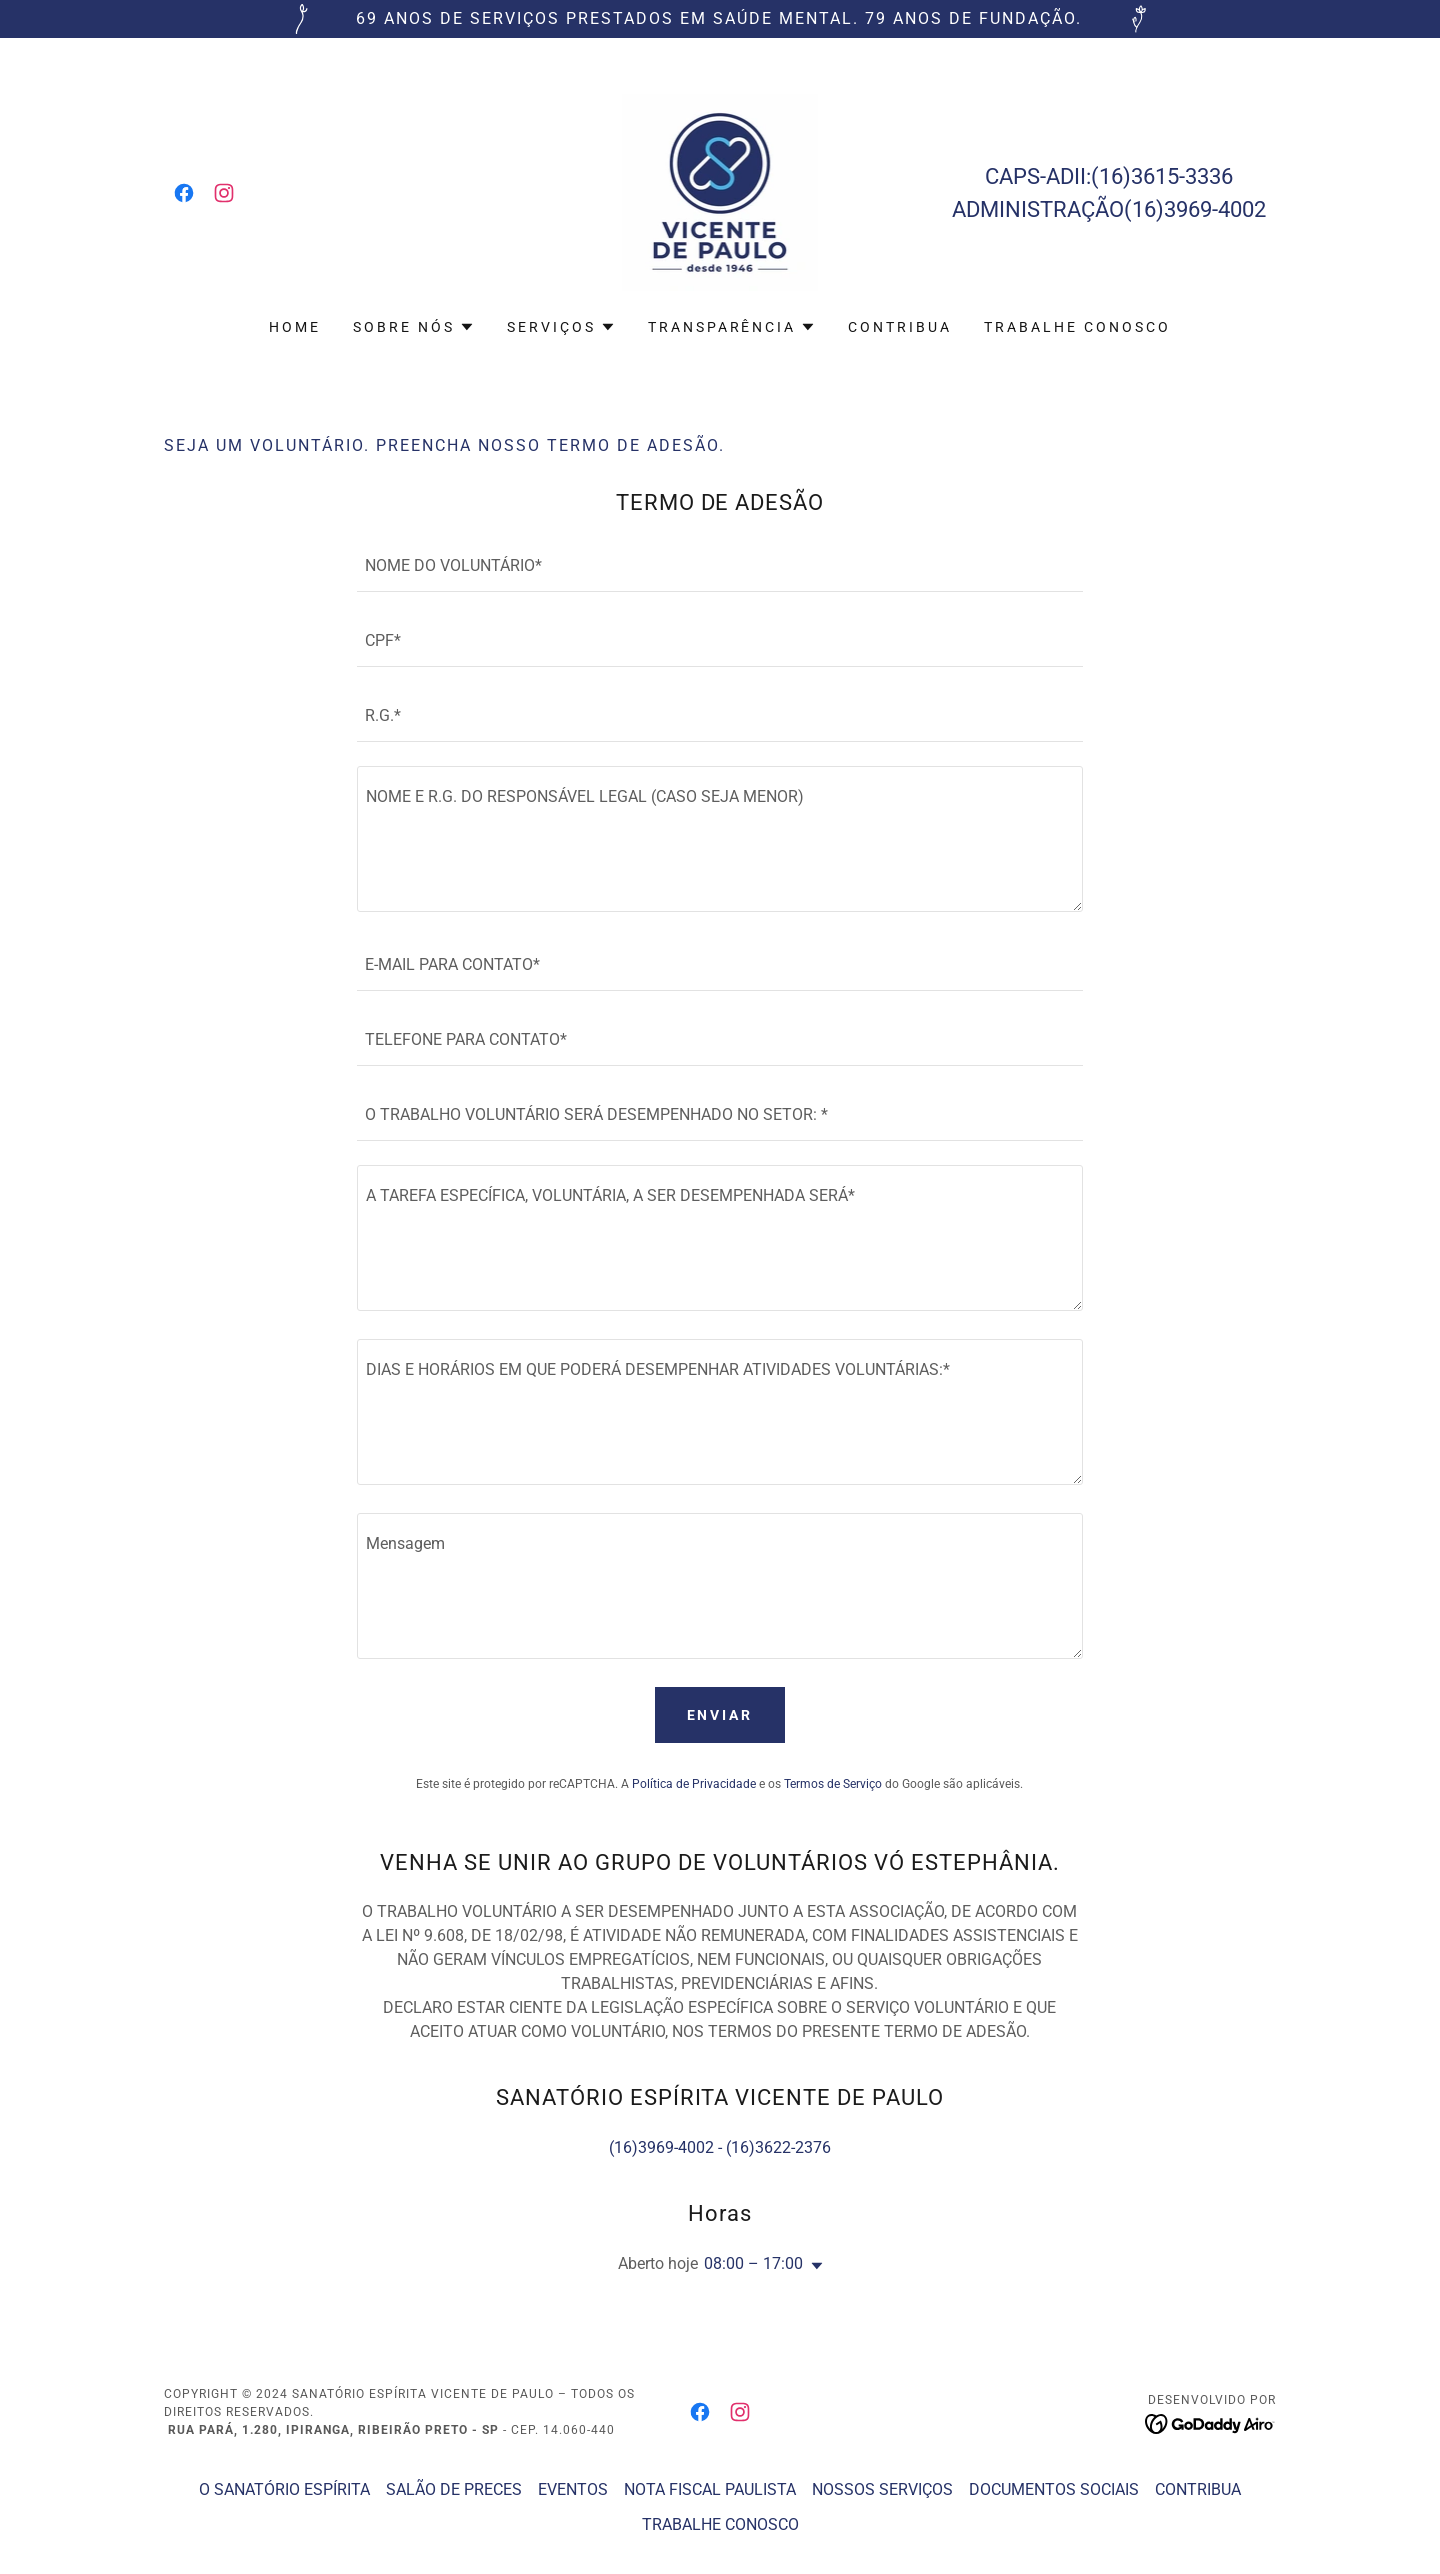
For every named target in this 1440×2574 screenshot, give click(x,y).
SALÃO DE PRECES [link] (454, 2489)
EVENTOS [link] (573, 2489)
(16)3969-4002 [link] (1195, 209)
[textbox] (719, 566)
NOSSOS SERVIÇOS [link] (882, 2489)
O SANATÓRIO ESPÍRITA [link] (284, 2489)
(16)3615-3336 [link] (1162, 176)
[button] (414, 327)
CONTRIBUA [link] (900, 327)
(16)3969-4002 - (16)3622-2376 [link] (720, 2147)
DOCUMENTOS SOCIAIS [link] (1054, 2489)
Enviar (720, 1715)
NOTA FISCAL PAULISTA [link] (710, 2489)
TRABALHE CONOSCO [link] (1077, 327)
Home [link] (295, 327)
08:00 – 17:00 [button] (753, 2263)
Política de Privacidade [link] (694, 1784)
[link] (184, 193)
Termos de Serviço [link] (833, 1784)
